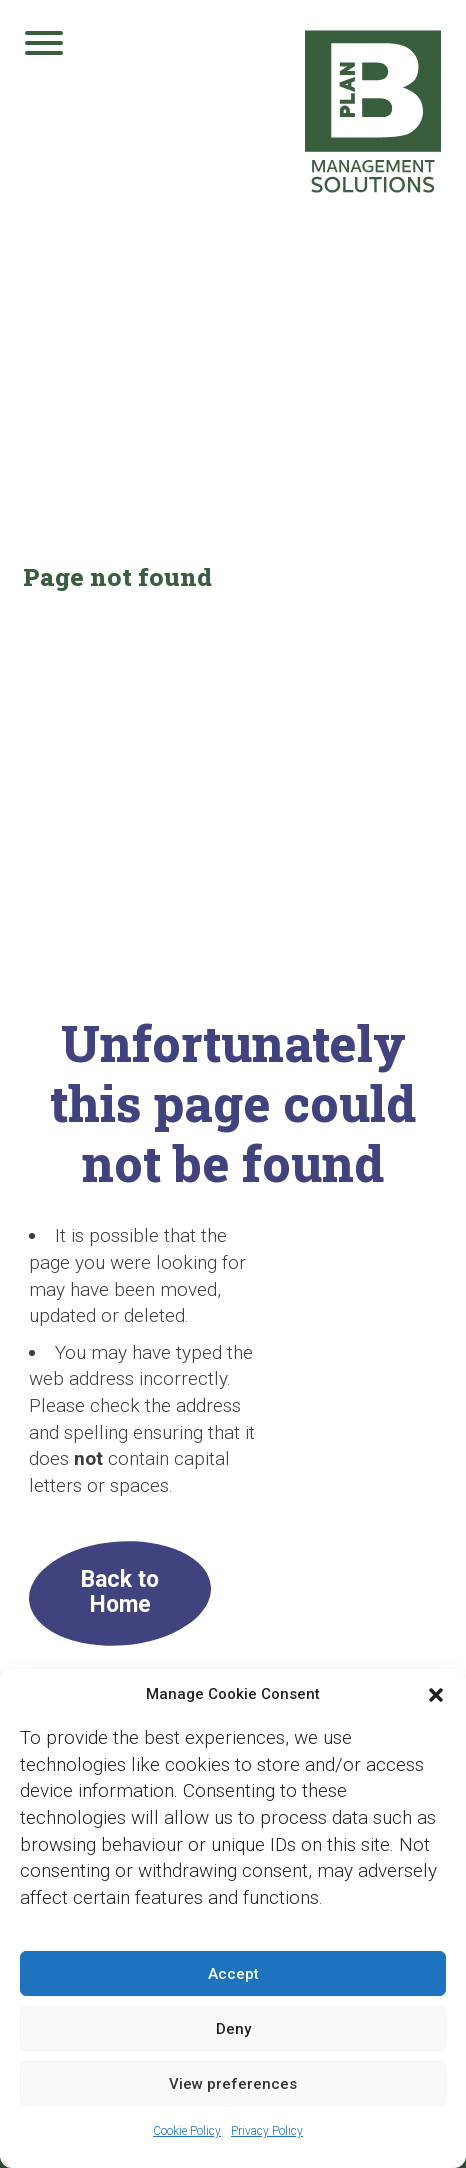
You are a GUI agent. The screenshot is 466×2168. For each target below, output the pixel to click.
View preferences (233, 2084)
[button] (436, 1695)
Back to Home (120, 1592)
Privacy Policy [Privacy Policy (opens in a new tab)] (267, 2131)
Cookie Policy (187, 2131)
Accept (233, 1974)
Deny (233, 2029)
